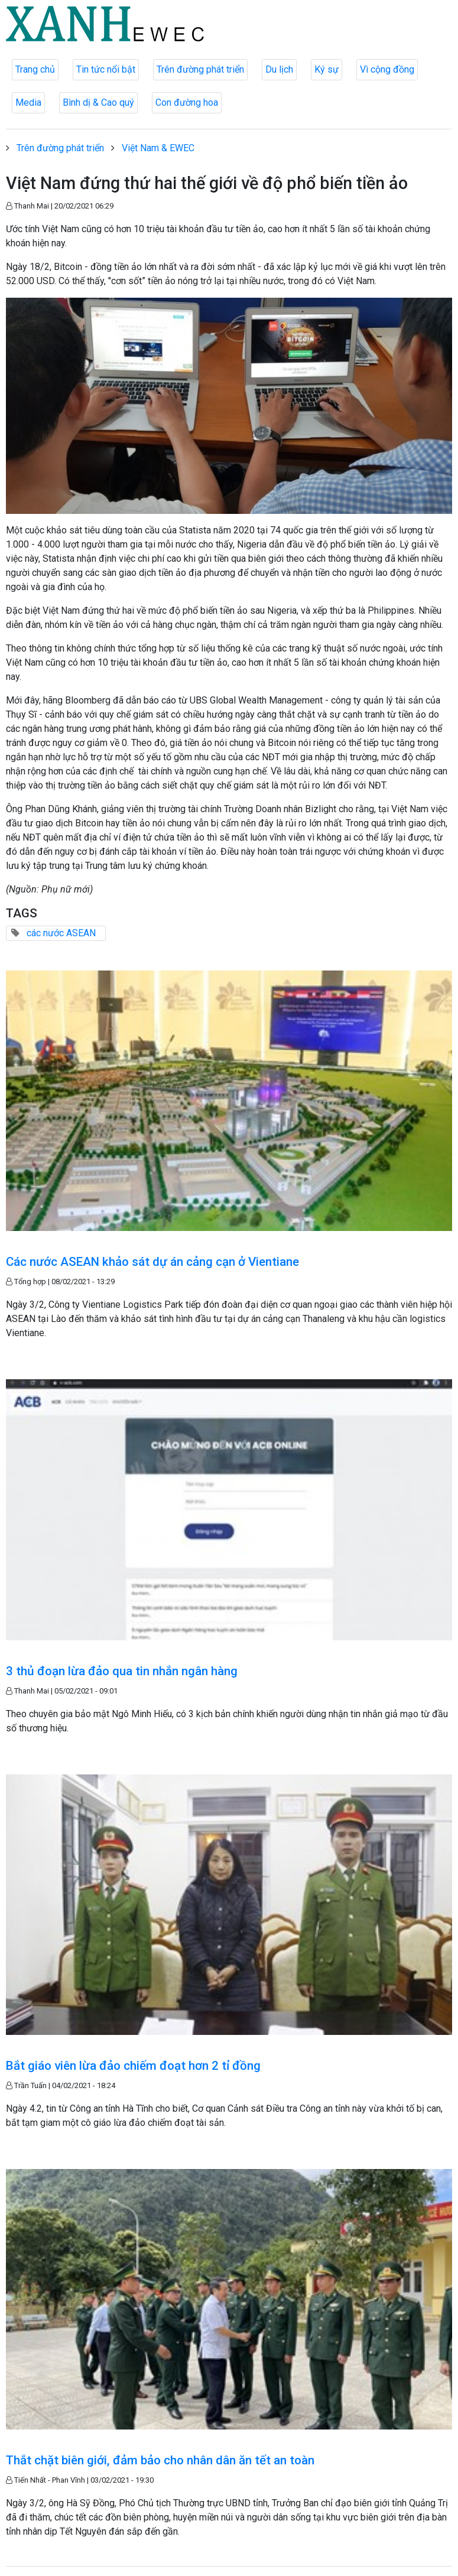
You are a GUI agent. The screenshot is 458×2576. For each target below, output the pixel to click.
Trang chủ (35, 69)
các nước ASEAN (61, 933)
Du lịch (279, 69)
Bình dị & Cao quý (98, 102)
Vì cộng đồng (387, 69)
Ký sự (326, 69)
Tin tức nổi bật (105, 69)
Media (28, 102)
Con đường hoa (186, 102)
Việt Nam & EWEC (158, 148)
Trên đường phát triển (200, 69)
